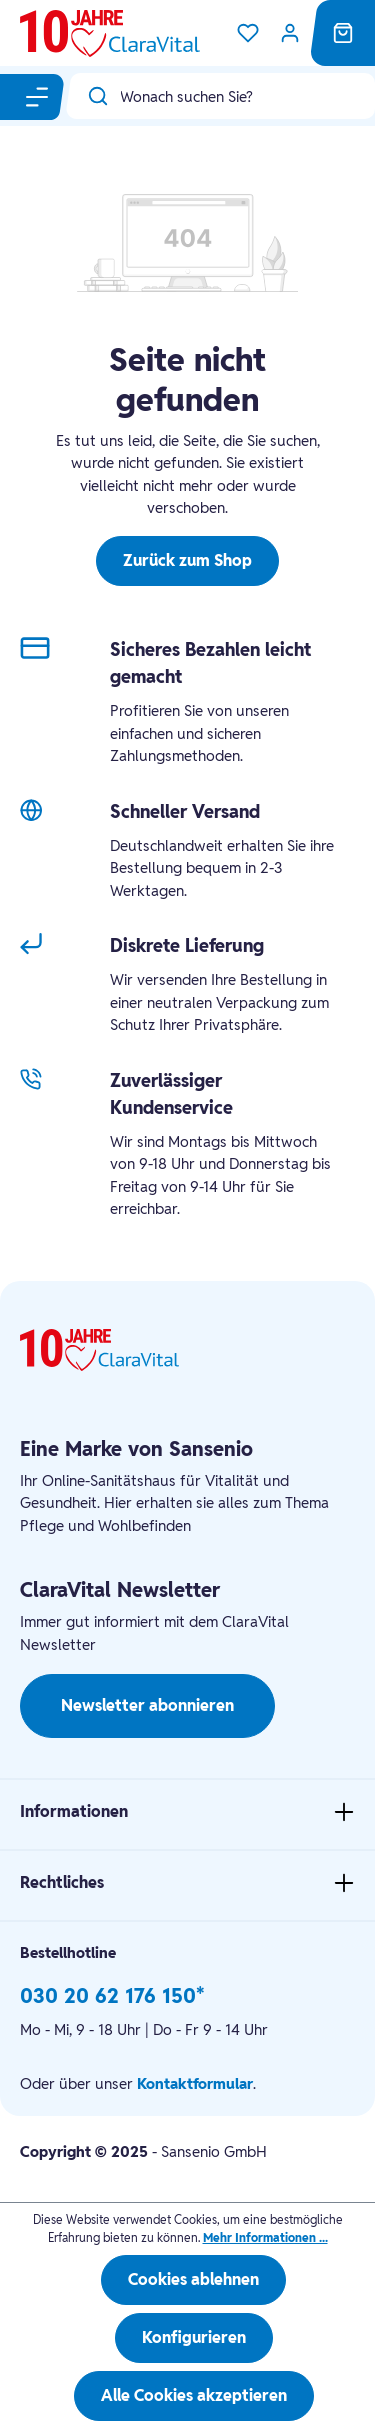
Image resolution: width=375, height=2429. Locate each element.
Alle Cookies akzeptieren (194, 2395)
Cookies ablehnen (193, 2279)
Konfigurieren (194, 2337)
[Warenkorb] (343, 33)
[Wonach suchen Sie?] (247, 96)
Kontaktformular (195, 2083)
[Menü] (38, 97)
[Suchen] (93, 96)
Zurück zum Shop (187, 560)
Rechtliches (62, 1882)
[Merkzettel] (248, 33)
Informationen (74, 1811)
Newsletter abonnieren (147, 1705)
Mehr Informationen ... (265, 2237)
